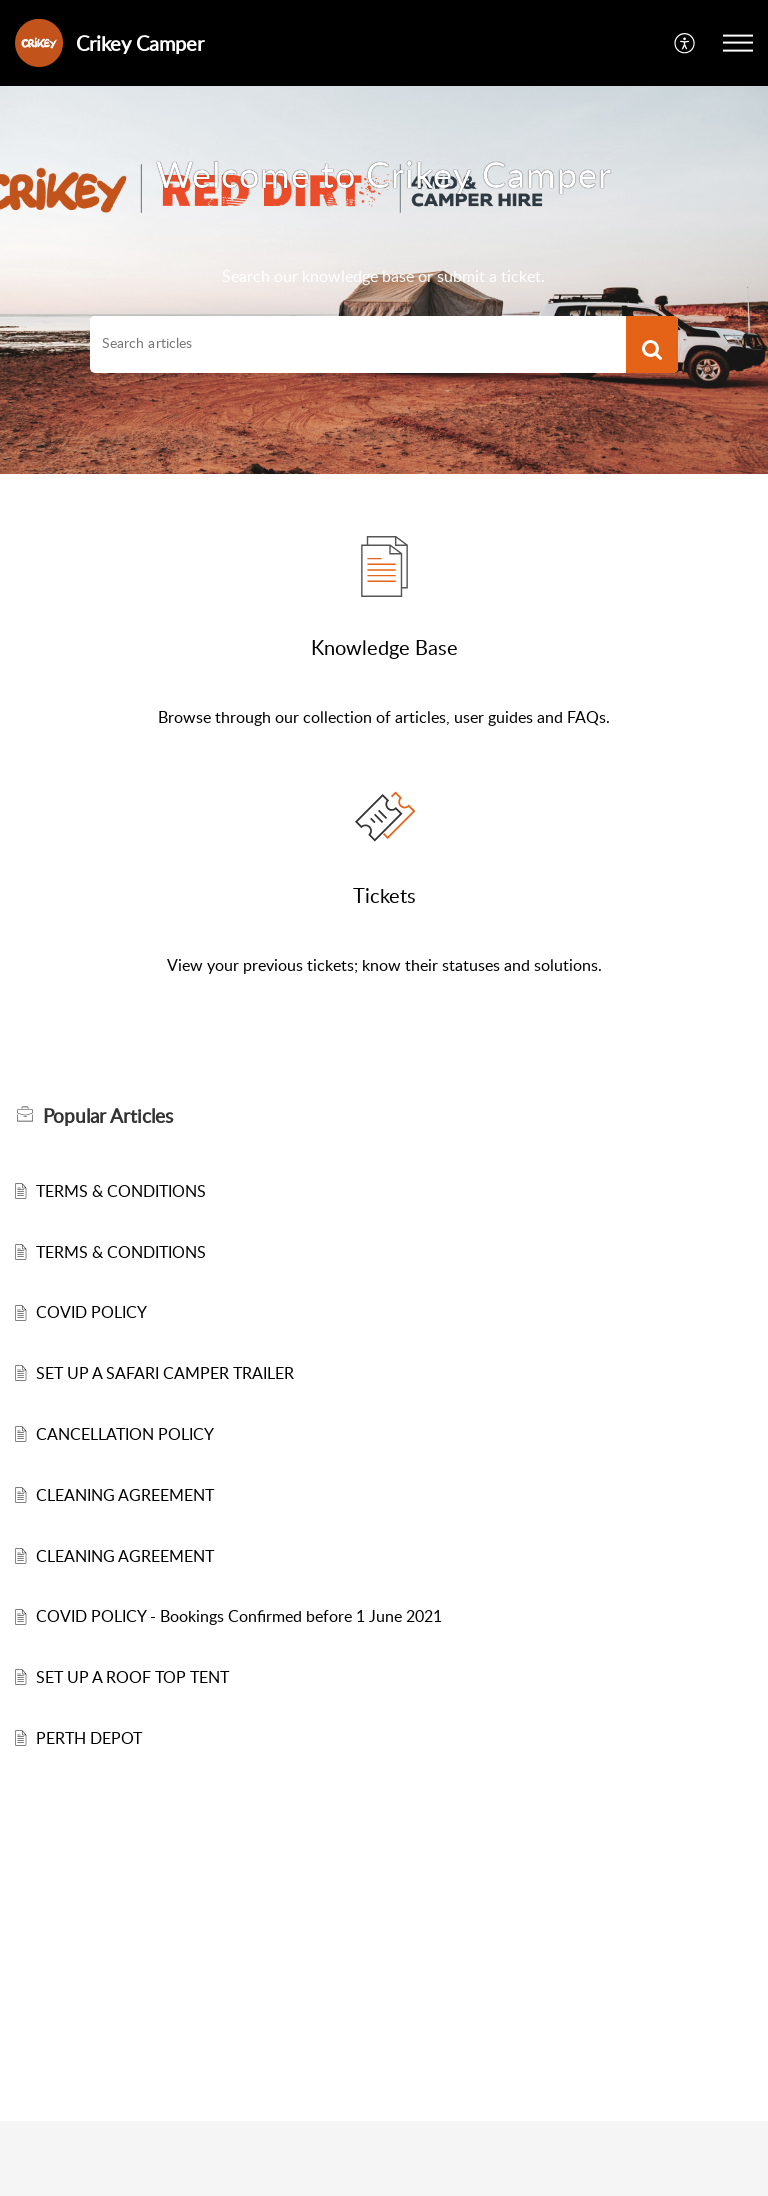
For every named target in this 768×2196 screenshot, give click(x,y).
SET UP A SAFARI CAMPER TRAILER (165, 1373)
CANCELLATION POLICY (125, 1434)
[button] (685, 43)
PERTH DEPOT (89, 1738)
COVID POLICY (91, 1312)
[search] (358, 343)
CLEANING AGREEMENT (125, 1495)
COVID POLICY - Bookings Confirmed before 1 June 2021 (239, 1616)
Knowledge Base (384, 647)
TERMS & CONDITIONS (121, 1191)
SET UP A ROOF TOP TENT (132, 1677)
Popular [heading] (108, 1116)
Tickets (384, 895)
